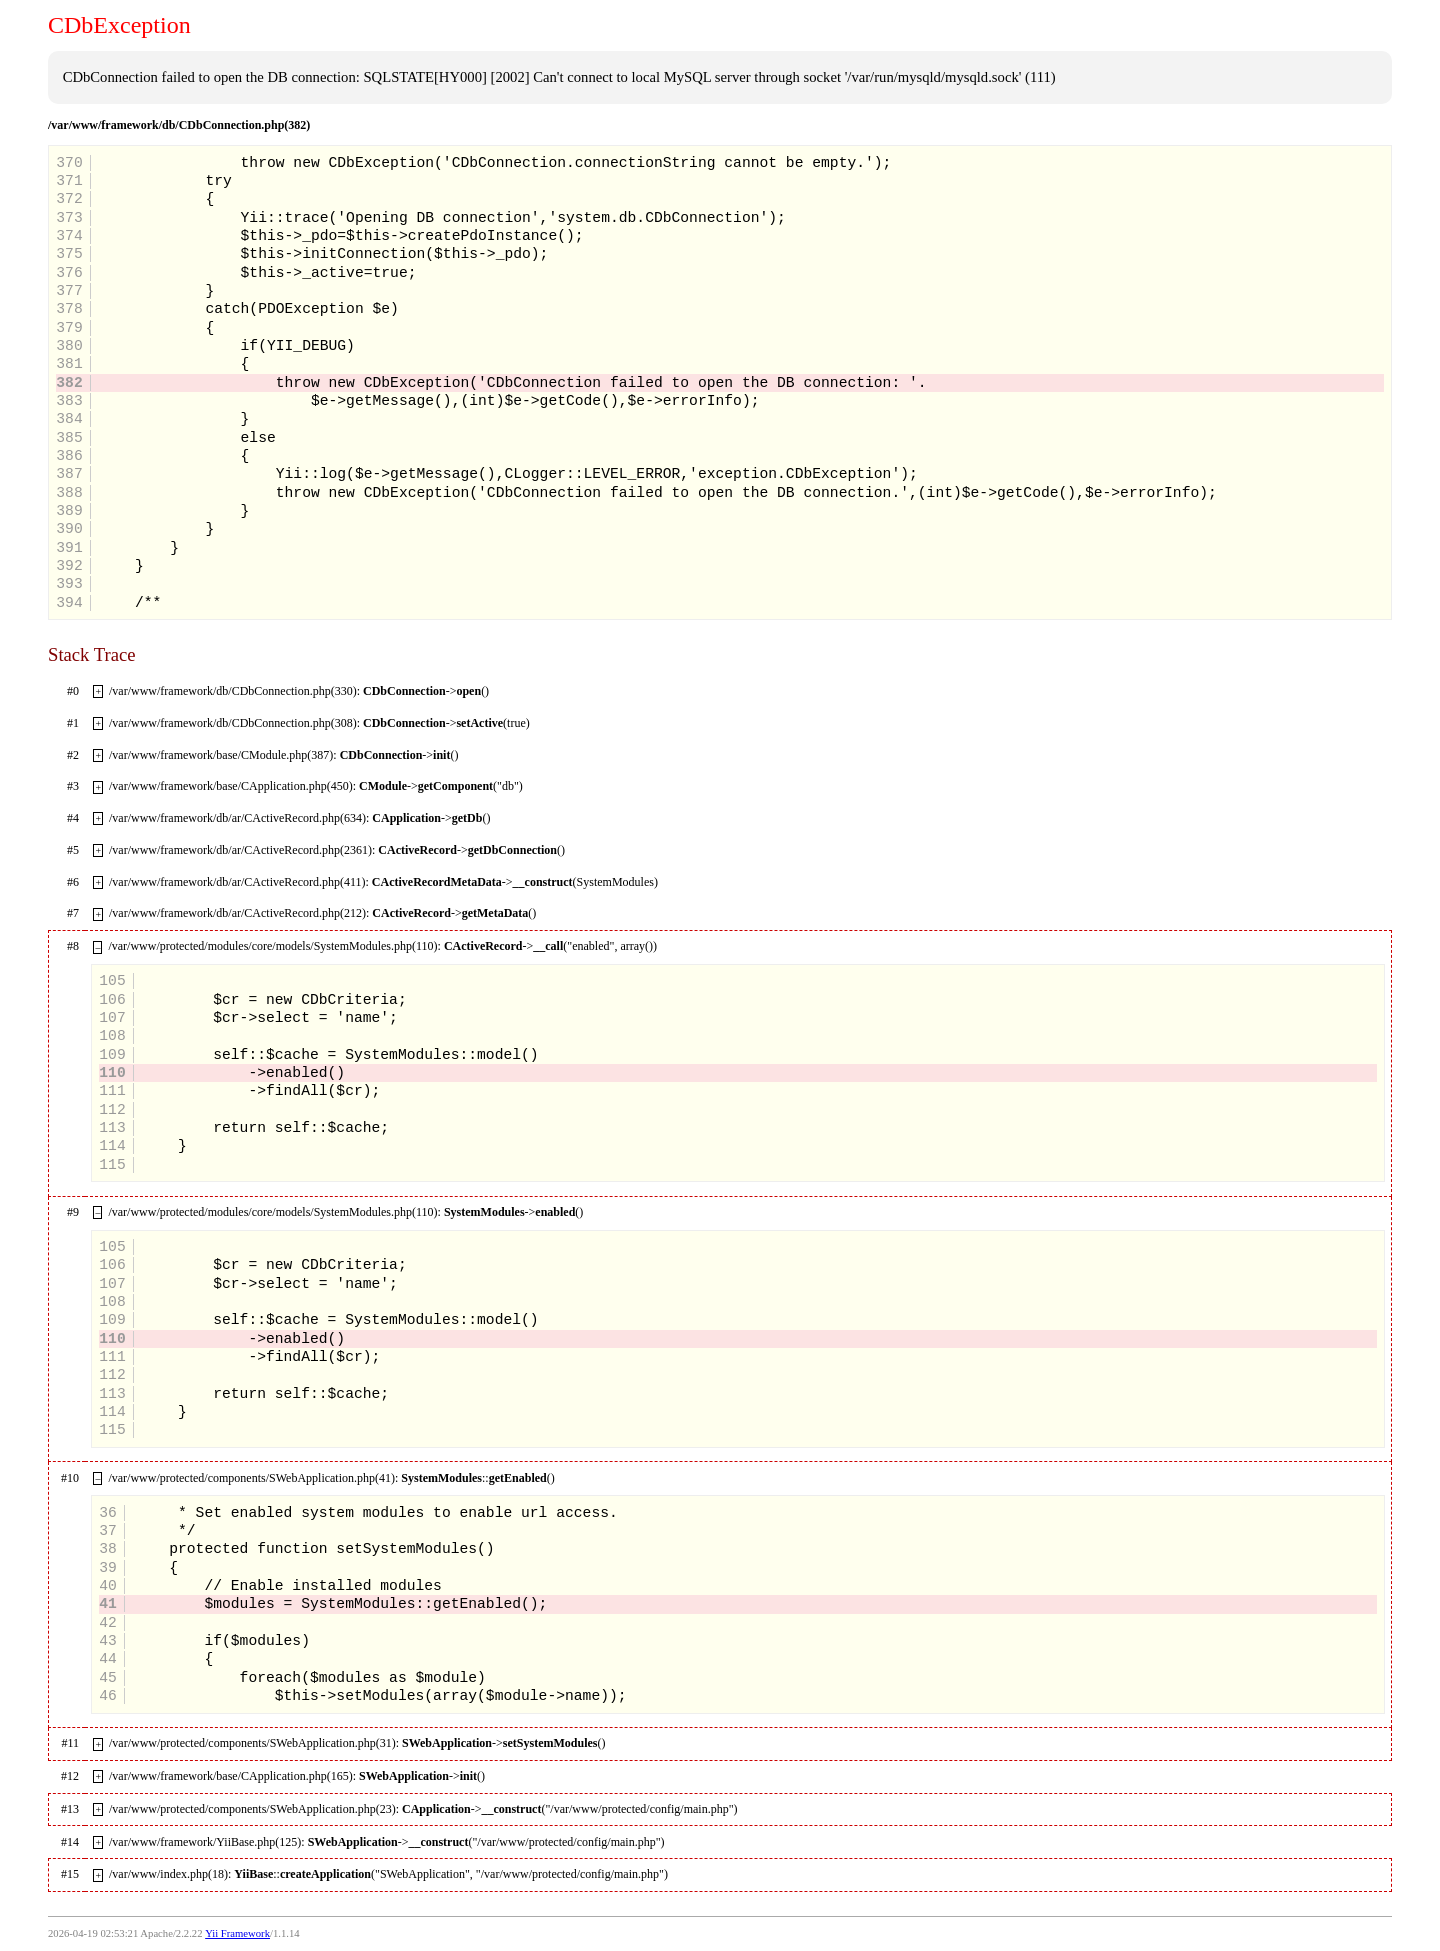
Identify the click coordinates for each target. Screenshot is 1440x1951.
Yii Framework (237, 1933)
